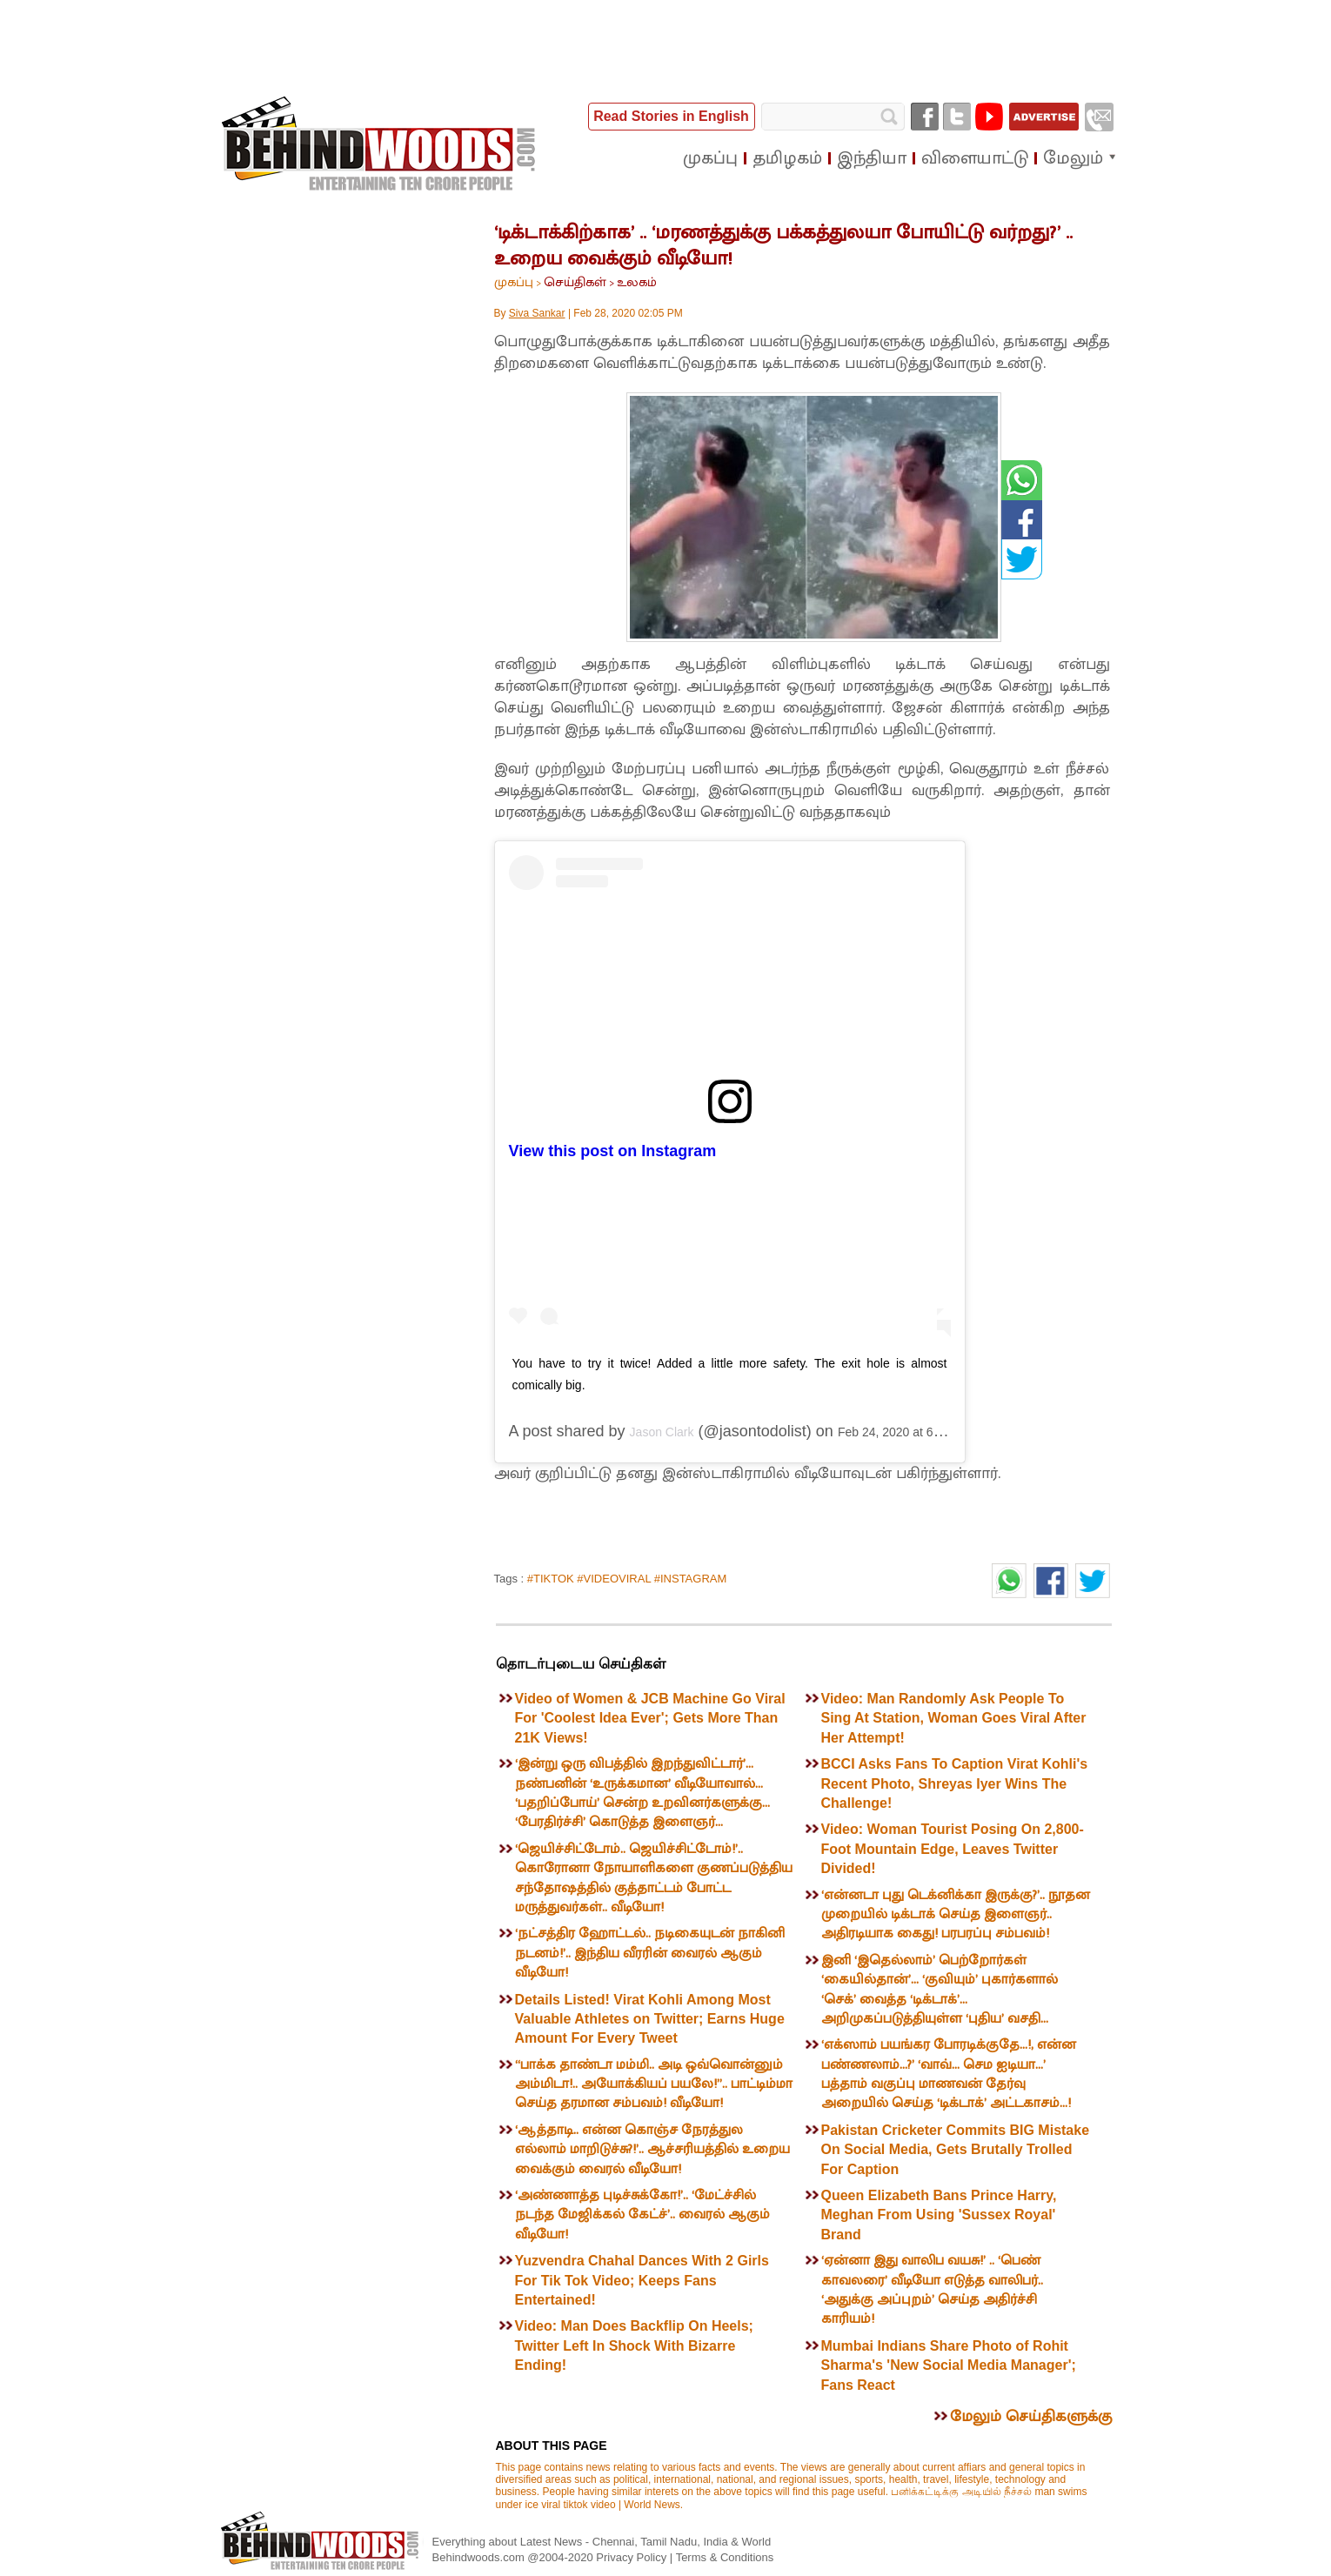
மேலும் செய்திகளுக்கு (1031, 2417)
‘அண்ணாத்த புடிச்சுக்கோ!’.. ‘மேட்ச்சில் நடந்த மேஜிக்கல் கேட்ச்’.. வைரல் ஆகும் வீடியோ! (642, 2215)
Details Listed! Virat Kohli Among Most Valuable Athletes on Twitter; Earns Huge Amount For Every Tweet (650, 2019)
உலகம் (637, 282)
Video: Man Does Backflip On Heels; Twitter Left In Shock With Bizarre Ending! (634, 2345)
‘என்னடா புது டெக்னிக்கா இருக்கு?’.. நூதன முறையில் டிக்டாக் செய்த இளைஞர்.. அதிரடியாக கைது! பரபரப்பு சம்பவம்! (955, 1914)
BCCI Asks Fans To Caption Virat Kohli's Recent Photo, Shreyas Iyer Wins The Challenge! (954, 1783)
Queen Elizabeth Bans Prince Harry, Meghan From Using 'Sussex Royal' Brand (939, 2215)
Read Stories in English (671, 116)
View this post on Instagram (613, 1151)
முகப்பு (513, 282)
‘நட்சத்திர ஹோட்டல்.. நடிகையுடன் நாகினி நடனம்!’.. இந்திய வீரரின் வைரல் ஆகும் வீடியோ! (650, 1953)
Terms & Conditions (725, 2557)
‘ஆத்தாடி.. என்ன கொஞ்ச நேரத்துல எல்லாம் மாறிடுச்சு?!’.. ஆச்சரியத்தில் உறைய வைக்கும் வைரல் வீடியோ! (652, 2149)
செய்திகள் (575, 282)
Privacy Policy (633, 2557)
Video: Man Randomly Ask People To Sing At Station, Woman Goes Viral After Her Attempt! (954, 1718)
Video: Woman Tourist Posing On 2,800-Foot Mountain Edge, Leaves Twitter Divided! (952, 1849)
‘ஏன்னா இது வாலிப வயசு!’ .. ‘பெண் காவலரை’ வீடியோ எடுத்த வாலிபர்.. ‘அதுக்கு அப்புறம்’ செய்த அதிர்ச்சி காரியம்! (932, 2290)
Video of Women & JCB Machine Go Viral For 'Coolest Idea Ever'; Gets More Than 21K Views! (650, 1718)
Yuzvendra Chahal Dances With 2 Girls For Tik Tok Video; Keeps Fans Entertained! (642, 2280)
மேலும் (1073, 158)
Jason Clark (662, 1432)
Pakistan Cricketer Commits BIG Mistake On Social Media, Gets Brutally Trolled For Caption (955, 2150)
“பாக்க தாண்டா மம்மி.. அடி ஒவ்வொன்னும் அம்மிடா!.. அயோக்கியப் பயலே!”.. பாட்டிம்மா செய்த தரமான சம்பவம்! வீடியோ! (654, 2084)
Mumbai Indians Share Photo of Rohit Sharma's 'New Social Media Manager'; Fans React (948, 2365)
